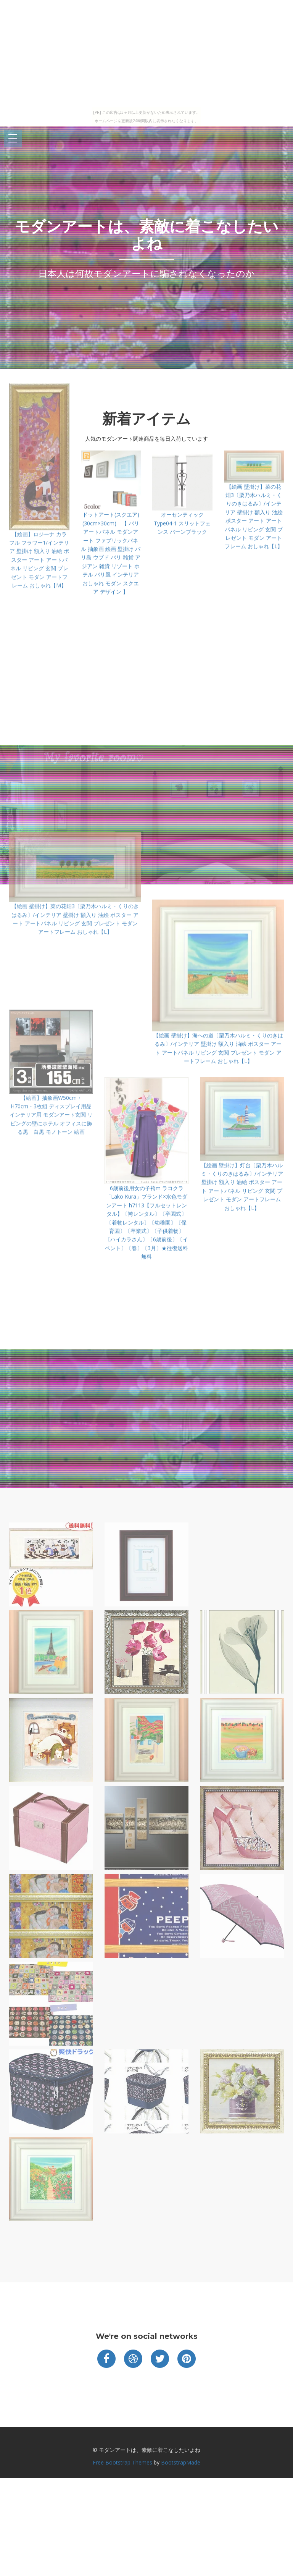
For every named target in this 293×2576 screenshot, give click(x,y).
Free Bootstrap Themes (122, 2462)
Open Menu (13, 138)
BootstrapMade (180, 2462)
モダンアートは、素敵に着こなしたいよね (146, 234)
